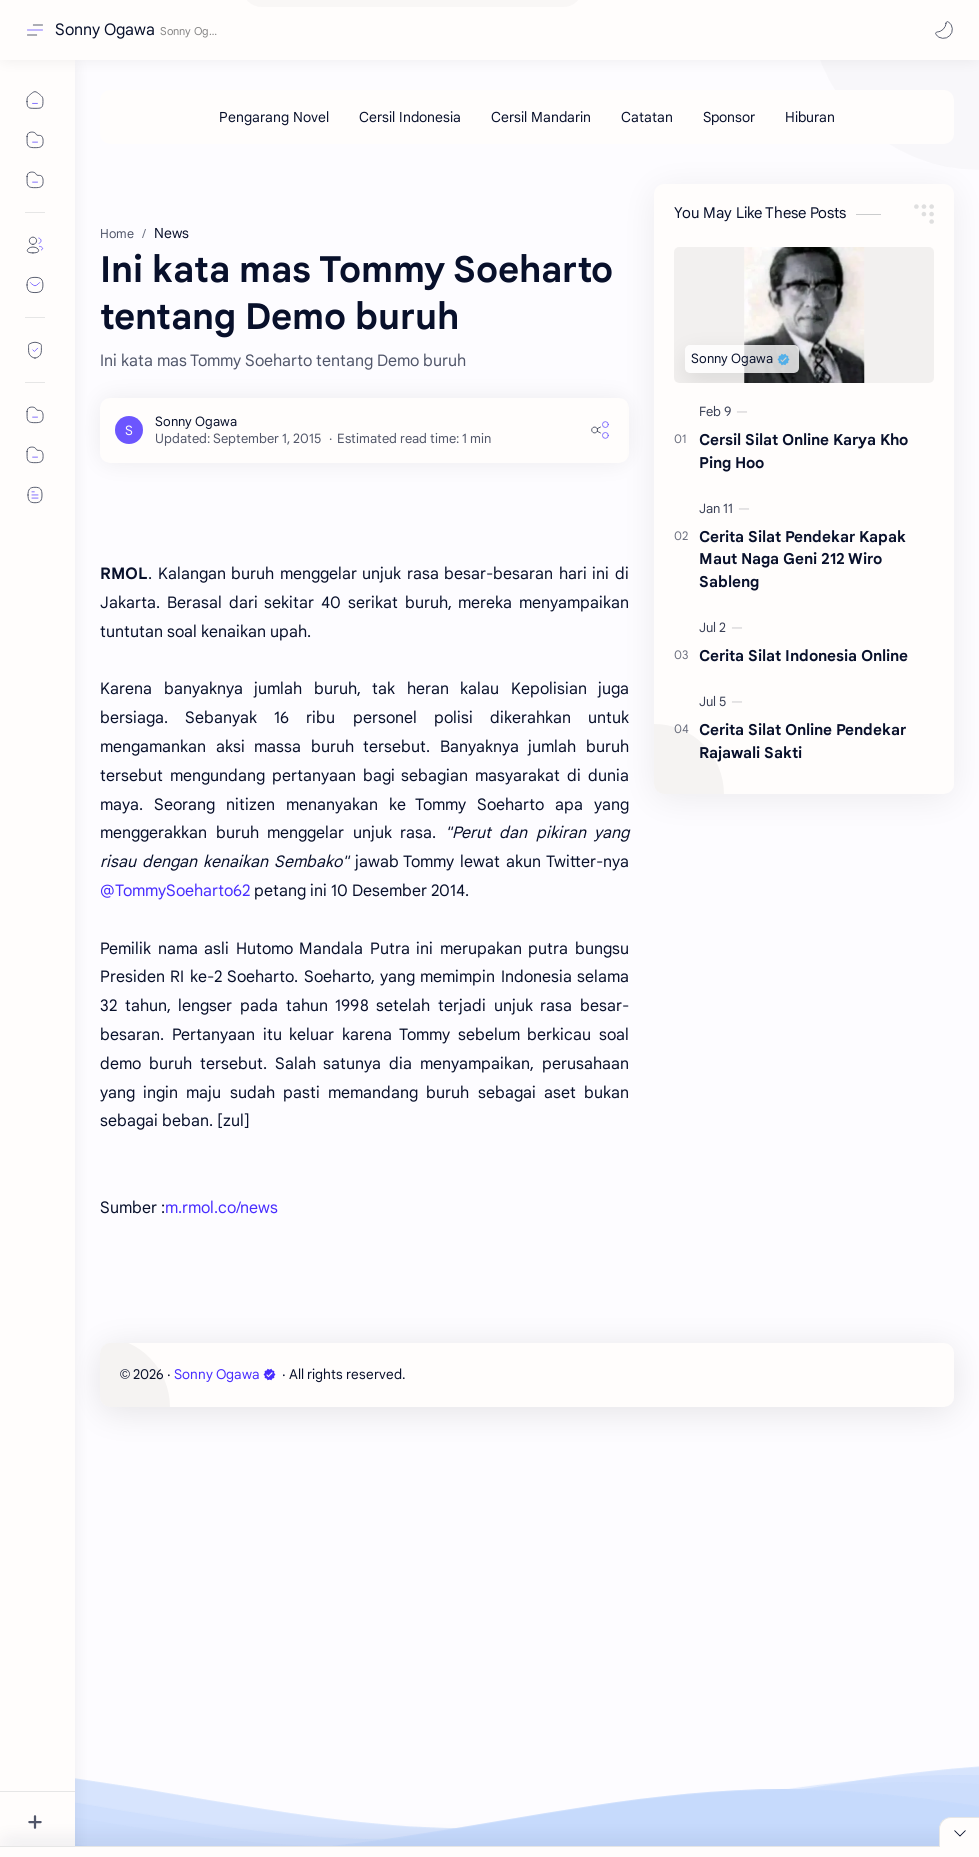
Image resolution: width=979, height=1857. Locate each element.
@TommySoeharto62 (175, 1321)
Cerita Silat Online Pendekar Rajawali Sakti (802, 851)
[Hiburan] (810, 117)
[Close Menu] (959, 1742)
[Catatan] (647, 117)
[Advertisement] (527, 209)
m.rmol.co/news (221, 1638)
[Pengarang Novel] (274, 117)
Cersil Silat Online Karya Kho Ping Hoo (803, 561)
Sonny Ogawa (105, 30)
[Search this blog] (415, 30)
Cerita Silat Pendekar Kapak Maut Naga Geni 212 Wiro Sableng (802, 669)
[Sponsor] (729, 117)
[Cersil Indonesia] (410, 117)
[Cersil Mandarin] (541, 117)
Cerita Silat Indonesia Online (803, 765)
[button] (944, 30)
